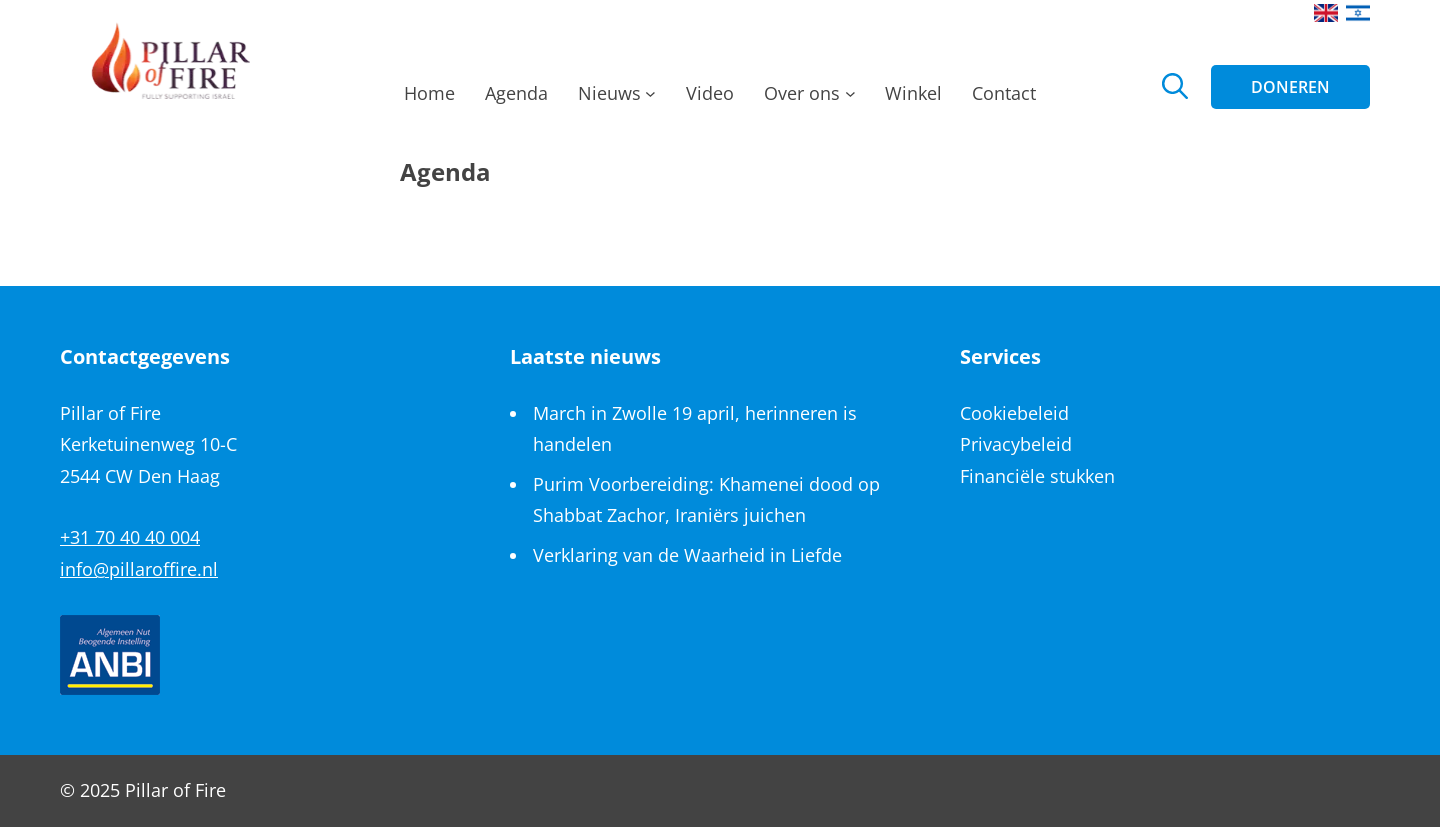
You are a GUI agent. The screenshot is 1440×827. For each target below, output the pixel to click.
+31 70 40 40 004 (130, 537)
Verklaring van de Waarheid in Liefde (687, 555)
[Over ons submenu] (850, 99)
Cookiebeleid (1014, 413)
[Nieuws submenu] (650, 99)
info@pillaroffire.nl (139, 569)
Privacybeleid (1016, 444)
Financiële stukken (1037, 476)
